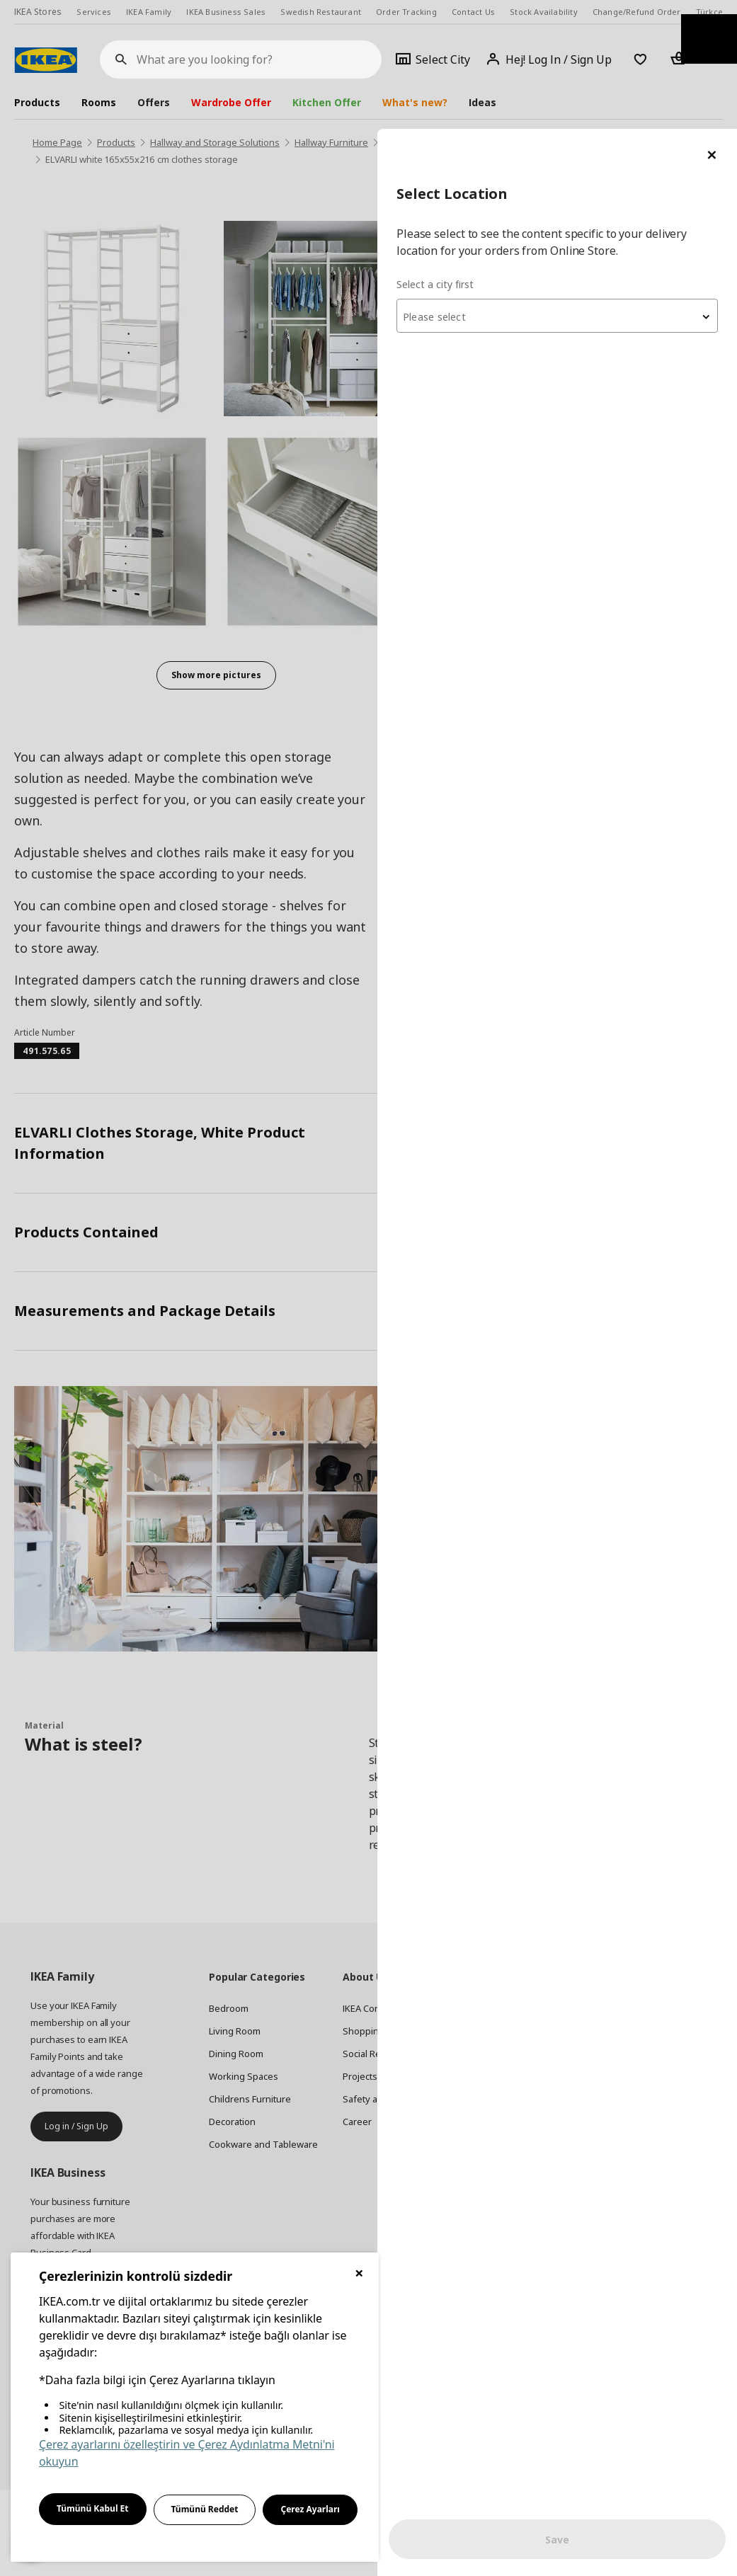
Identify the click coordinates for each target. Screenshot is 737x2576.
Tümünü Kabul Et (93, 2508)
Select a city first (454, 155)
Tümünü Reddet (205, 2509)
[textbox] (567, 188)
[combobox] (567, 187)
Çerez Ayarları (310, 2509)
